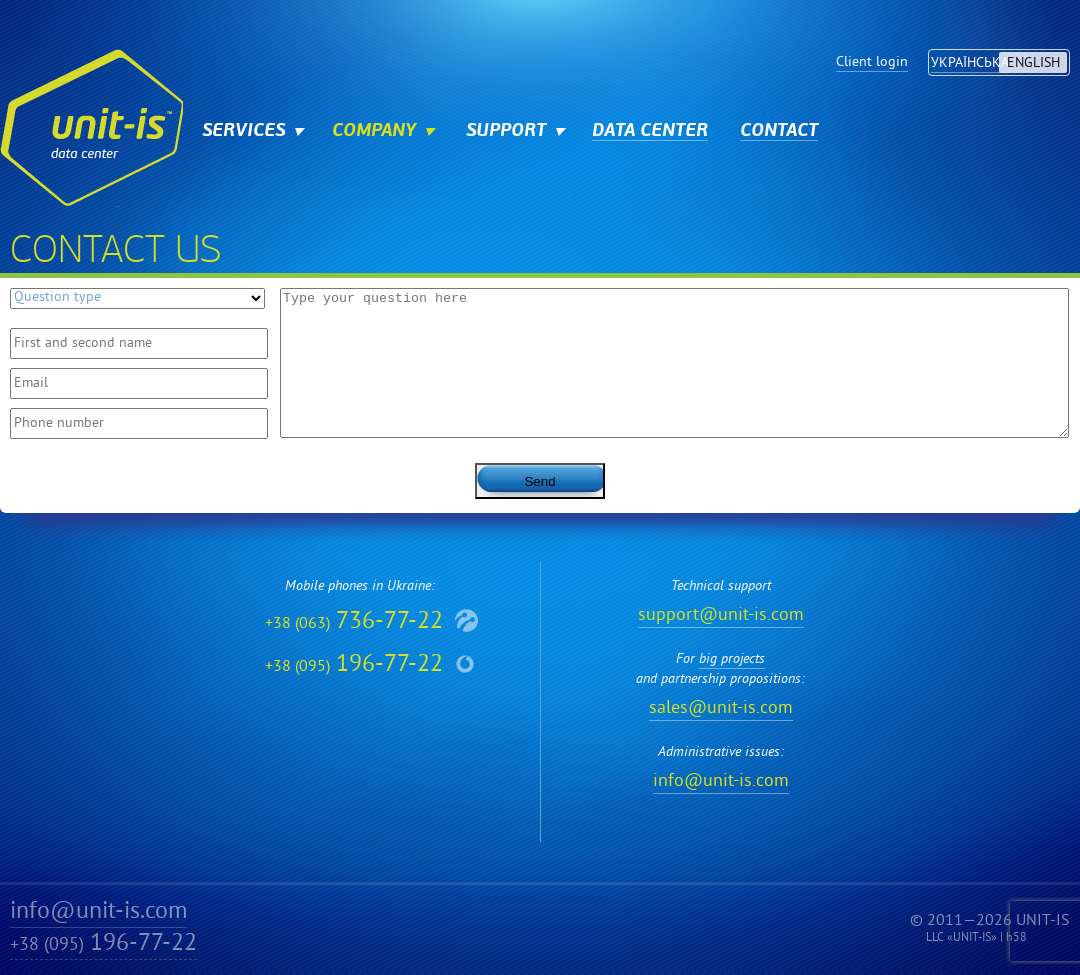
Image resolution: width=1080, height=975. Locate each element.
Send (539, 481)
